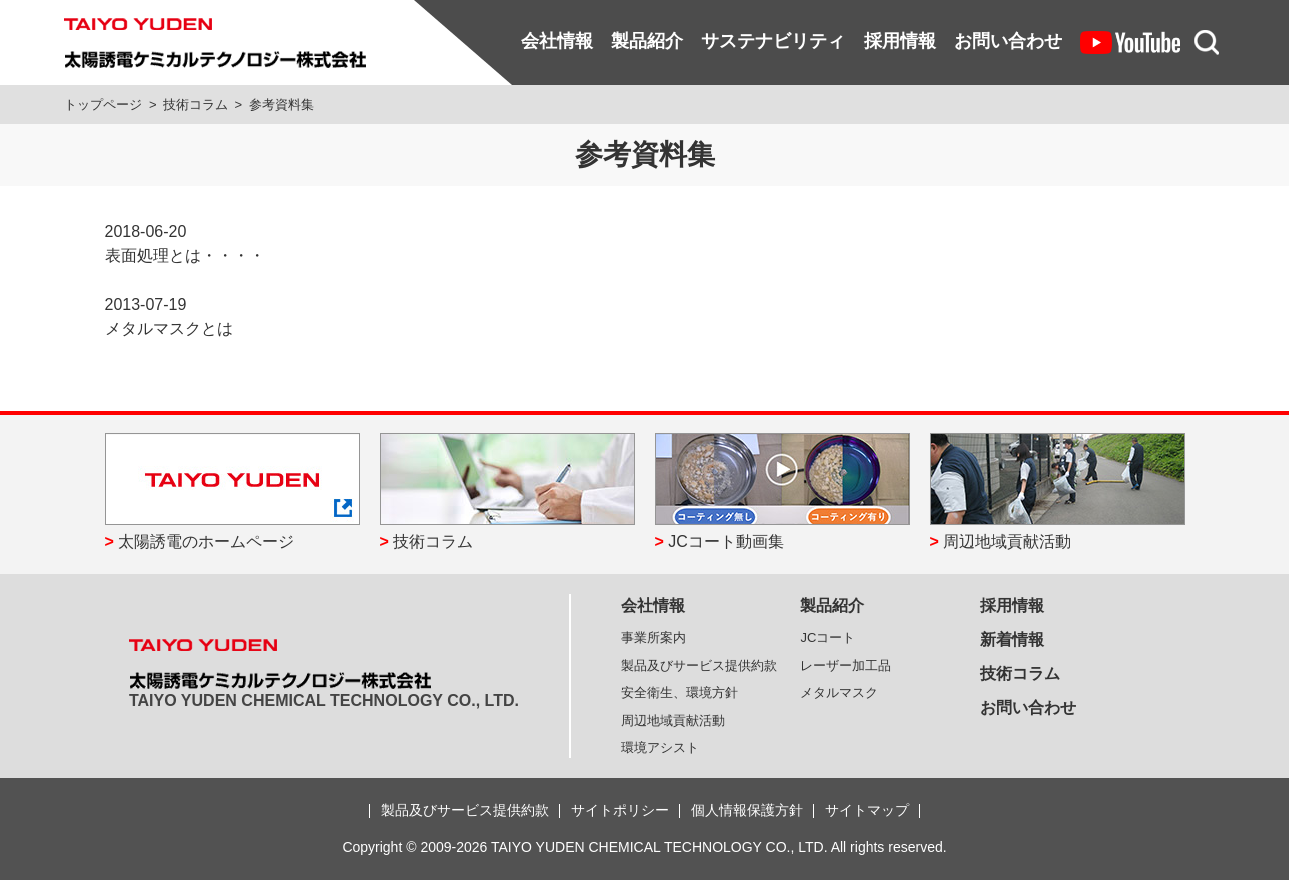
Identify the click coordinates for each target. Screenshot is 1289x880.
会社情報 (557, 41)
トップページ (103, 104)
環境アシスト (660, 747)
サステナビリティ (773, 41)
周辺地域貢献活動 (1007, 541)
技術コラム (195, 104)
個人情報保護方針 (747, 810)
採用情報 (900, 41)
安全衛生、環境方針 (679, 692)
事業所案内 (653, 637)
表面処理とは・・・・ (185, 255)
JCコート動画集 (726, 541)
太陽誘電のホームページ (206, 541)
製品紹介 (647, 41)
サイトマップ (867, 810)
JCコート (827, 637)
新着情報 (1012, 639)
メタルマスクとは (169, 328)
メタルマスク (839, 692)
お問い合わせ (1008, 41)
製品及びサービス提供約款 (699, 665)
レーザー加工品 (845, 665)
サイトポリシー (620, 810)
